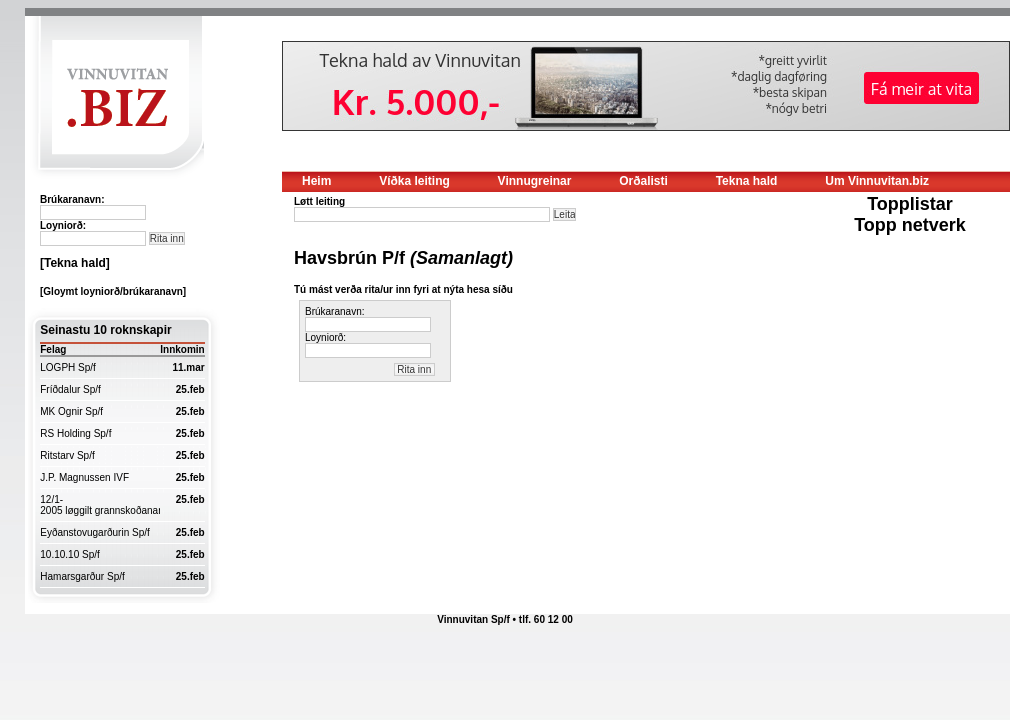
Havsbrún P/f (403, 258)
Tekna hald (747, 181)
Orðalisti (643, 181)
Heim (316, 181)
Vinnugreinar (535, 181)
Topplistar (910, 204)
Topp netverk (910, 225)
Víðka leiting (414, 181)
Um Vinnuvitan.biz (877, 181)
